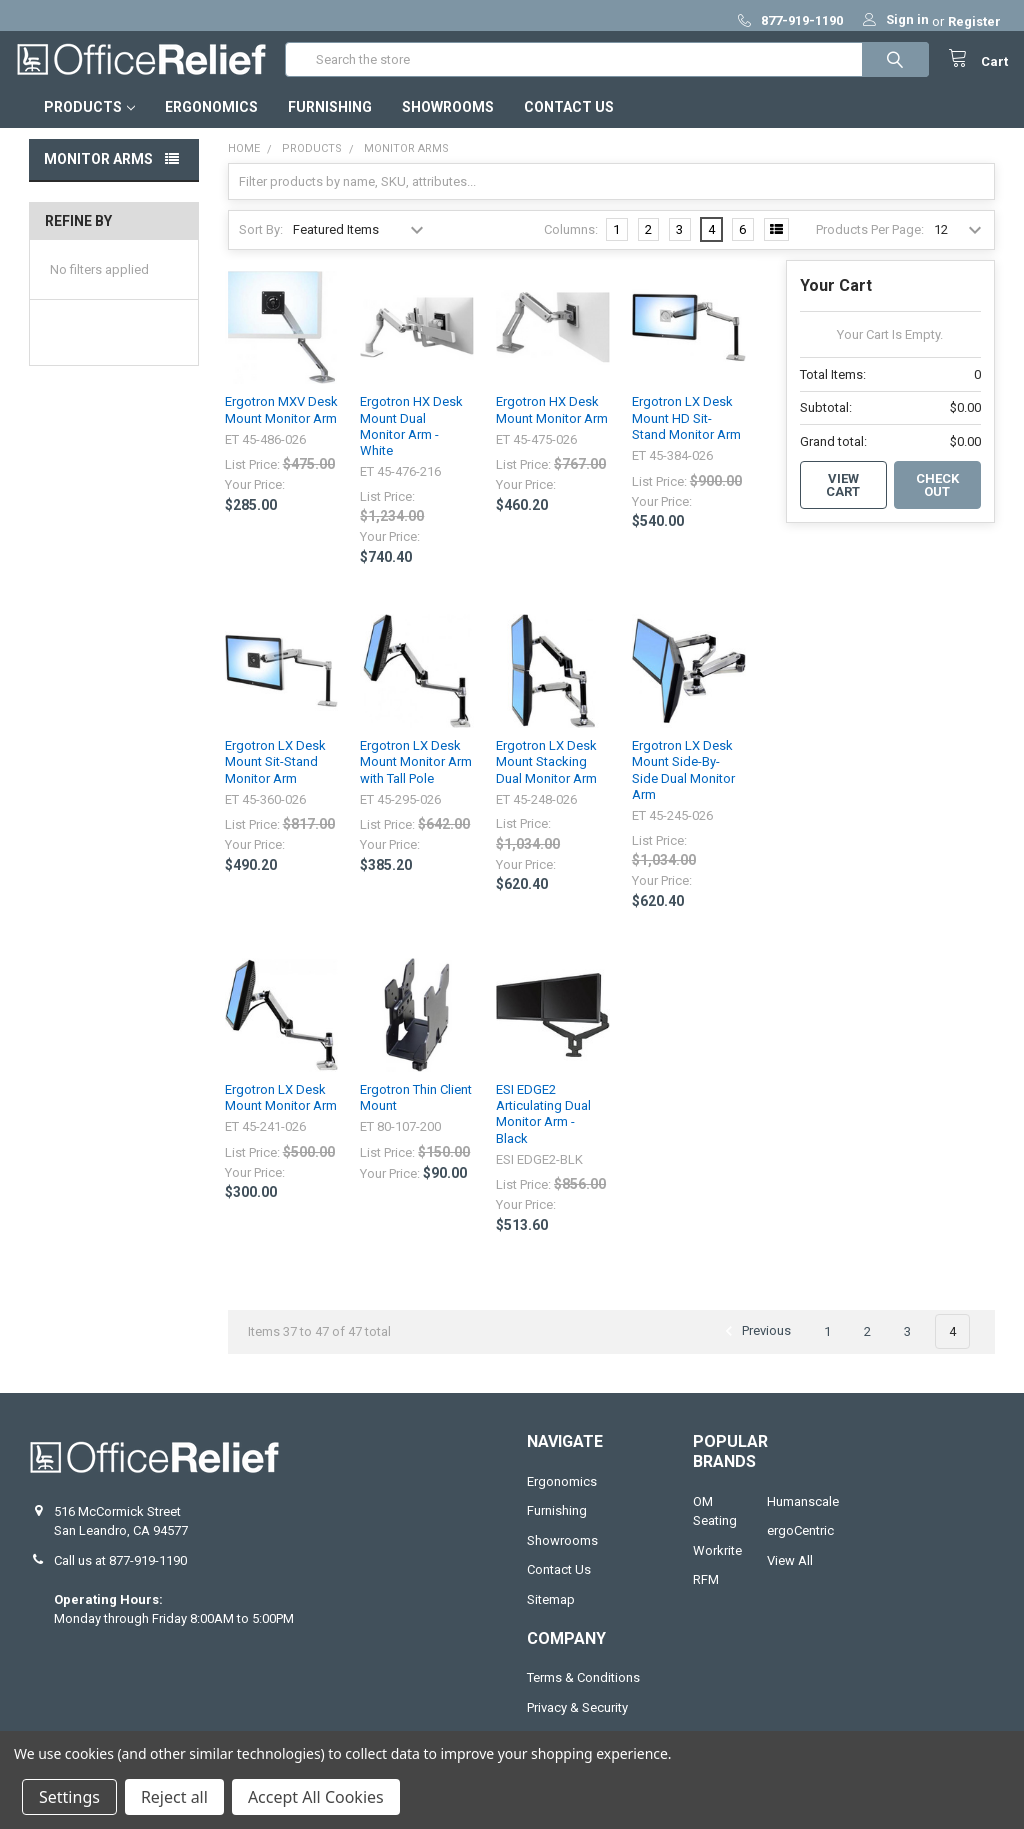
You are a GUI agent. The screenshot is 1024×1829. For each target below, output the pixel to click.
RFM (706, 1593)
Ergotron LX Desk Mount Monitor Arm (281, 1111)
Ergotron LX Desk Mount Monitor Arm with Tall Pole (416, 776)
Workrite (717, 1564)
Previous (755, 1345)
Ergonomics (211, 121)
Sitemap (551, 1612)
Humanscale (803, 1515)
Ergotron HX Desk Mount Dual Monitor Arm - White (411, 440)
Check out (937, 499)
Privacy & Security (577, 1720)
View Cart (843, 499)
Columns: (571, 242)
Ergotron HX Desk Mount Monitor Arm (552, 423)
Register (974, 21)
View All (790, 1574)
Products (89, 121)
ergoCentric (800, 1544)
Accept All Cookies (316, 1797)
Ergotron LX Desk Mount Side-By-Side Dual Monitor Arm (683, 784)
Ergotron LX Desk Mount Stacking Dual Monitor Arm (546, 776)
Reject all (174, 1797)
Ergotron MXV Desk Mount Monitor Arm (281, 423)
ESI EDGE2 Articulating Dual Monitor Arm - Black (543, 1128)
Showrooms (448, 121)
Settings (69, 1797)
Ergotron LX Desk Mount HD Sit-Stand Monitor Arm (686, 432)
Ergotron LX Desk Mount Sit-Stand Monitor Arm (275, 776)
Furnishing (330, 121)
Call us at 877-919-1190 (120, 1574)
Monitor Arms (98, 173)
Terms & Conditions (583, 1691)
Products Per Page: (870, 242)
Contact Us (569, 121)
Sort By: (261, 242)
